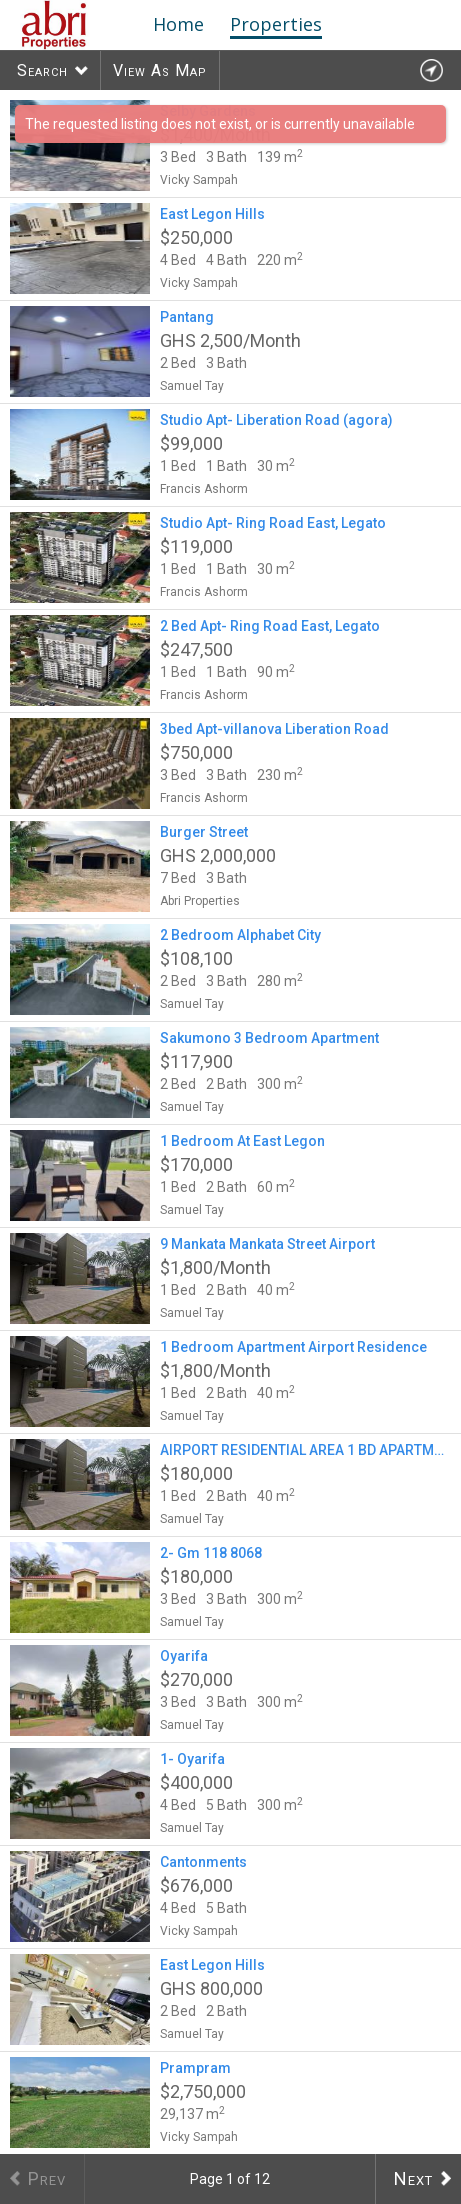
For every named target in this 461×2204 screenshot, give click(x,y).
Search (42, 70)
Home (178, 24)
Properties (276, 24)
